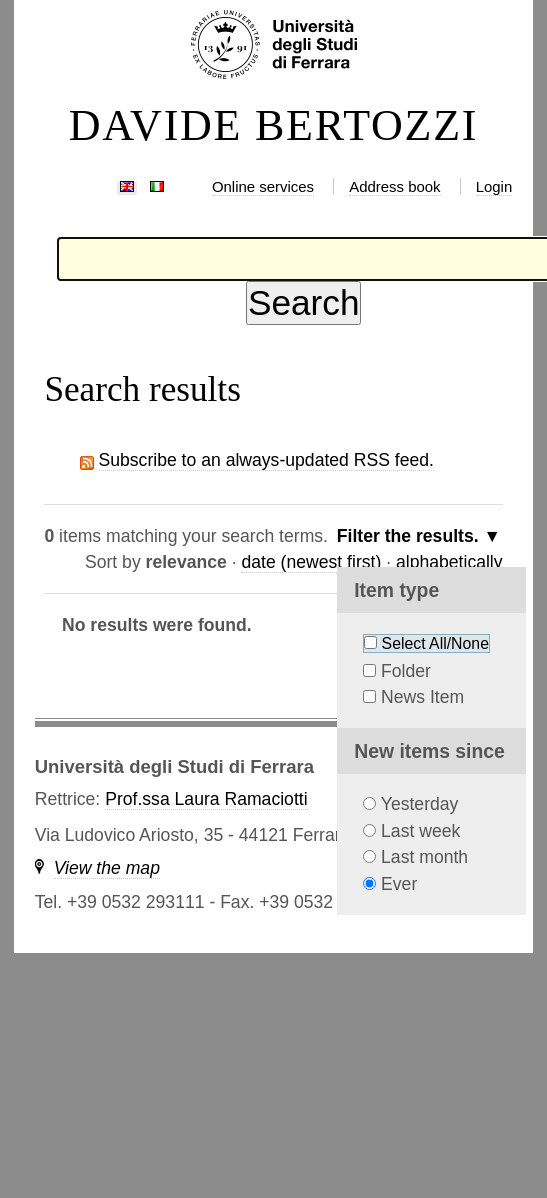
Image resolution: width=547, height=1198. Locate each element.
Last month (424, 857)
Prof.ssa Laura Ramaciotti (206, 799)
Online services (263, 186)
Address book (394, 186)
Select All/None (435, 643)
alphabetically (449, 562)
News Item (422, 697)
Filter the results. (410, 536)
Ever (399, 884)
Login (494, 186)
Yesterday (420, 804)
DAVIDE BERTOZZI (274, 126)
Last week (420, 831)
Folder (406, 671)
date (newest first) (311, 562)
